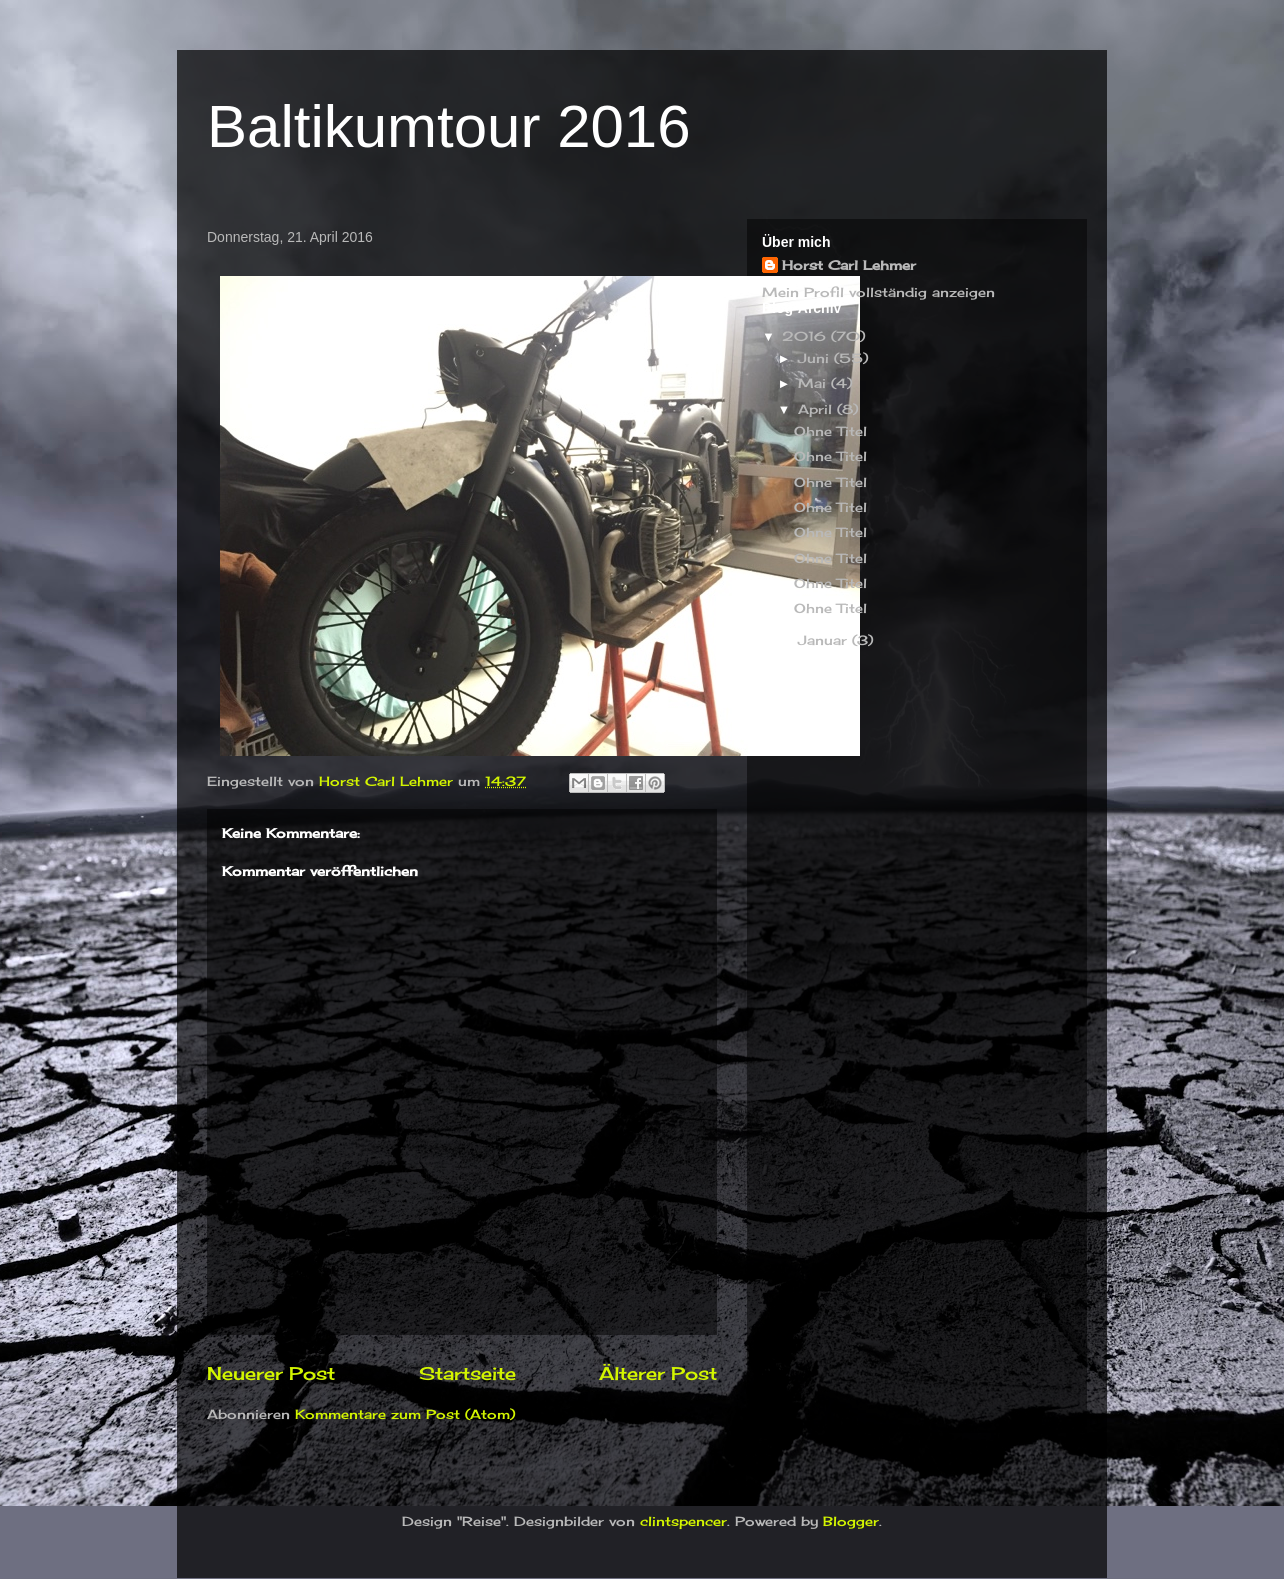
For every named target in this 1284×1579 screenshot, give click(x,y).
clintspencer (683, 1521)
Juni (816, 358)
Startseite (467, 1373)
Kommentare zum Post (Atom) (405, 1414)
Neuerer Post (271, 1373)
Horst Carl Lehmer (849, 265)
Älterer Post (658, 1373)
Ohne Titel (830, 431)
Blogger (851, 1521)
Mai (814, 383)
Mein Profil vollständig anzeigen (878, 292)
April (817, 409)
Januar (825, 640)
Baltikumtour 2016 (449, 126)
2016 (806, 336)
